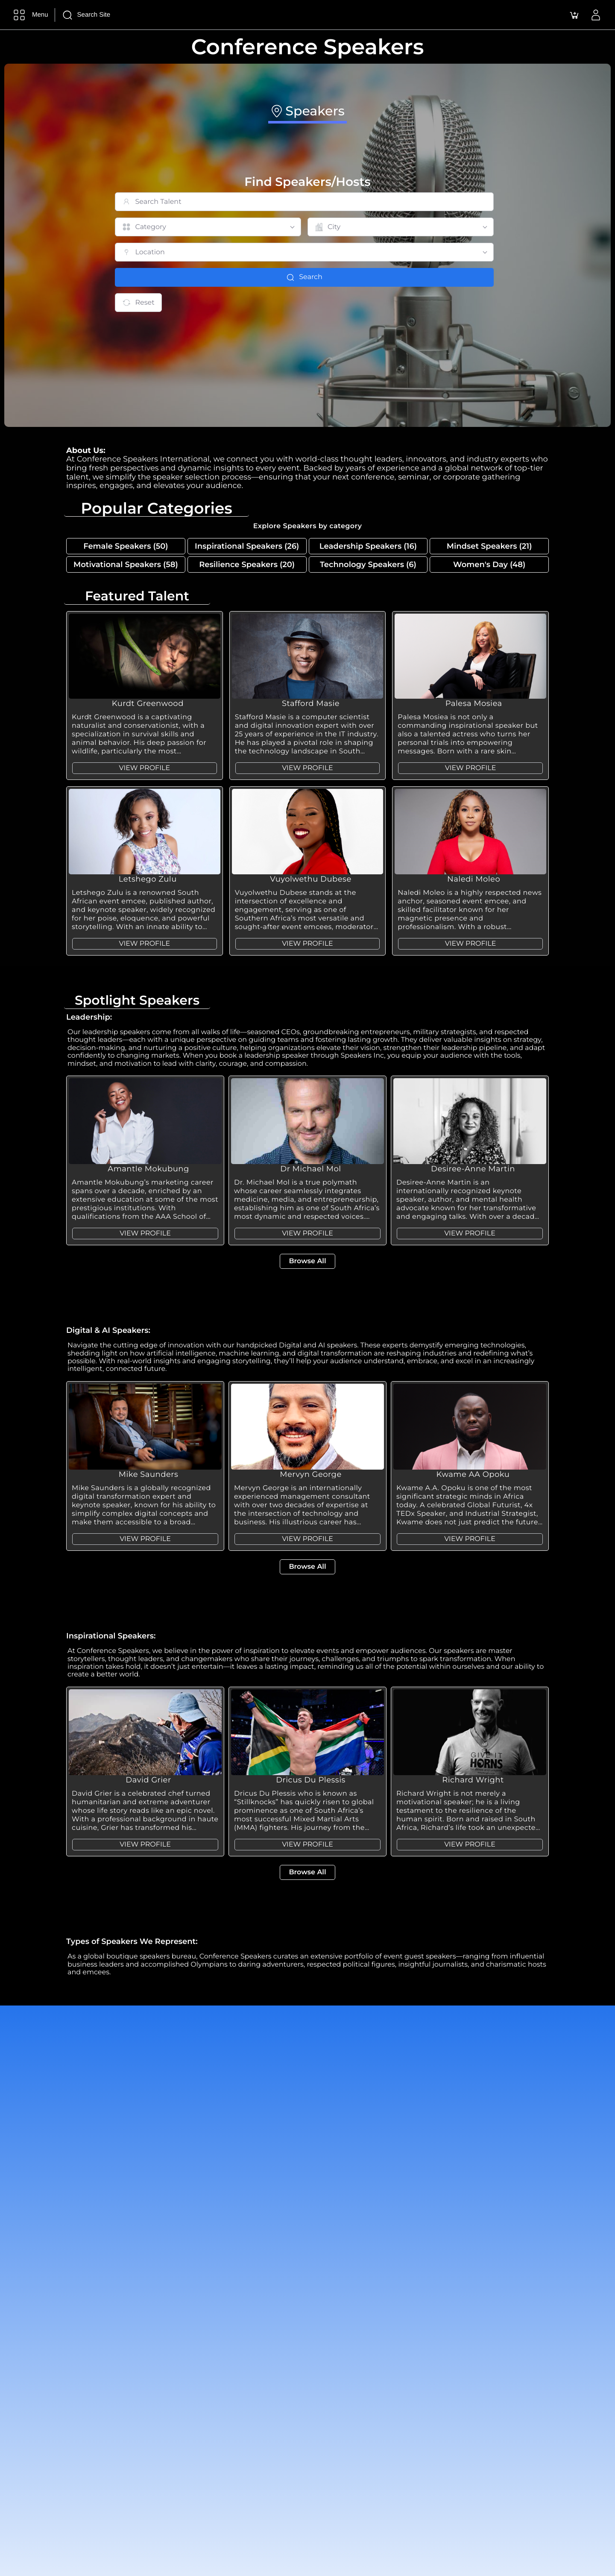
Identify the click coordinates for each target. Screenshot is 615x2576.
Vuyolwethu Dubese (310, 879)
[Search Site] (119, 15)
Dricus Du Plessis (311, 1780)
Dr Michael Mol (310, 1168)
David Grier (148, 1780)
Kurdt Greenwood (148, 703)
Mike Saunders (149, 1474)
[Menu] (29, 15)
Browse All (307, 1261)
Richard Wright (473, 1780)
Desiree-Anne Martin (473, 1168)
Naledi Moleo (473, 879)
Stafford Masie (311, 703)
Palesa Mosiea (473, 703)
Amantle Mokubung (148, 1168)
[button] (574, 15)
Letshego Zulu (148, 879)
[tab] (307, 113)
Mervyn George (311, 1474)
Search (304, 277)
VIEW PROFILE (144, 768)
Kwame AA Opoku (473, 1474)
